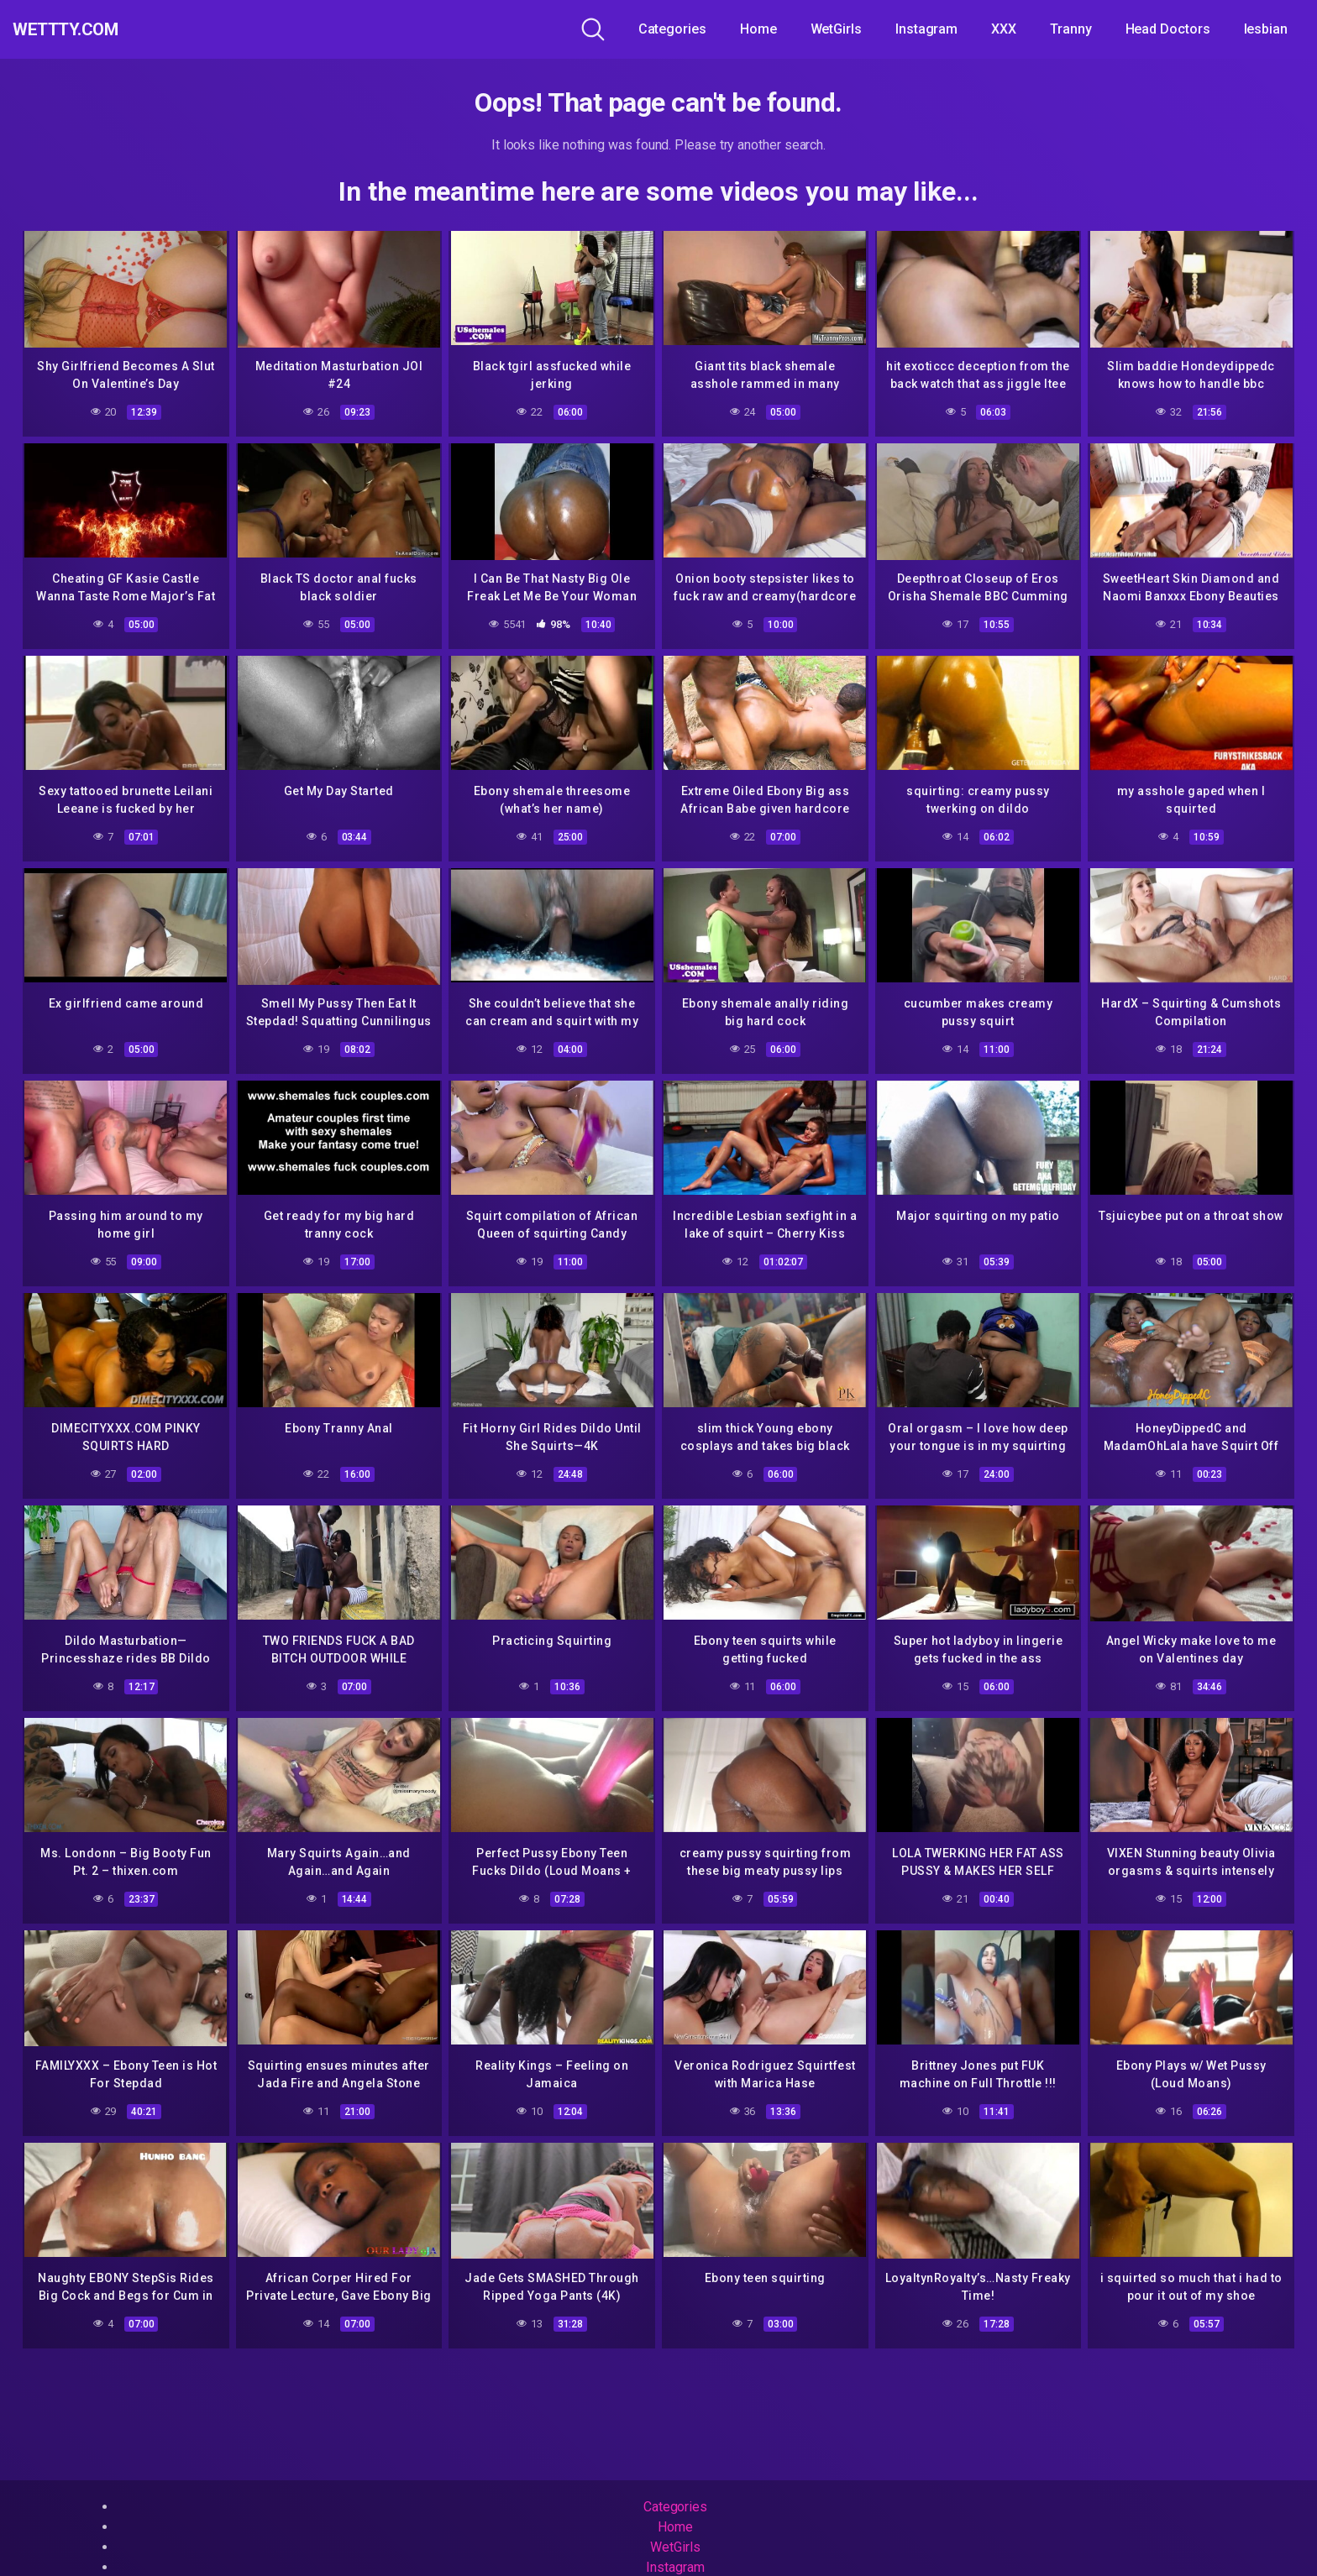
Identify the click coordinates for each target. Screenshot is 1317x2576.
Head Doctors (1167, 29)
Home (758, 29)
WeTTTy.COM (86, 29)
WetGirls (836, 29)
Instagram (926, 29)
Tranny (1071, 29)
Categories (672, 29)
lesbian (1266, 29)
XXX (1003, 29)
